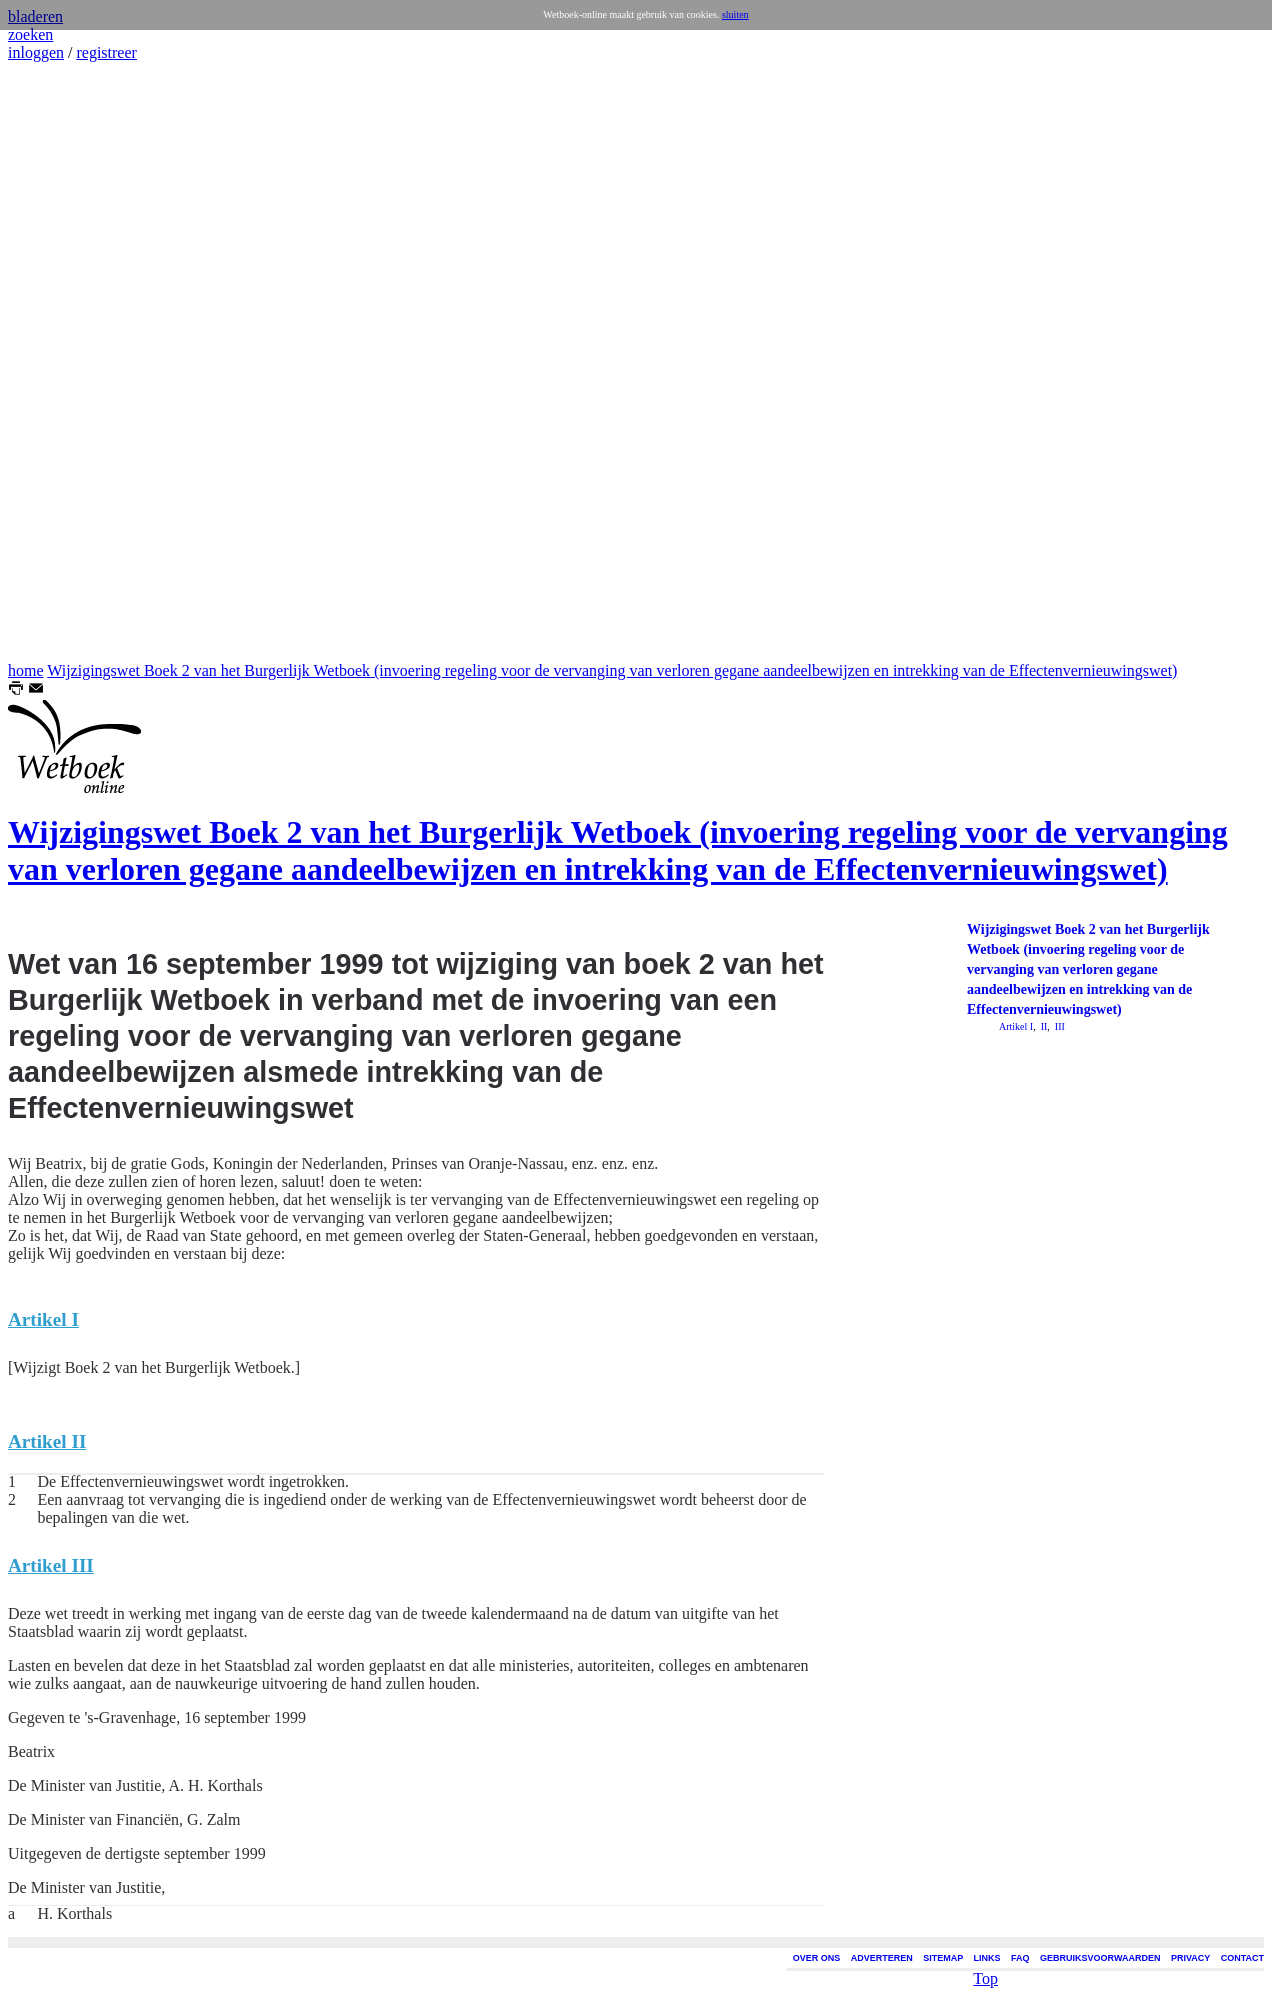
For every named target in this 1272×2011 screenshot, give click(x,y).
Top (985, 1975)
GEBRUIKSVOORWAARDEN (1100, 1958)
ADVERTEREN (882, 1958)
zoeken (30, 34)
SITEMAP (943, 1958)
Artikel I (1016, 1026)
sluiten (735, 14)
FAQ (1020, 1958)
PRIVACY (1190, 1958)
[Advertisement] (68, 362)
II (1042, 1026)
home (26, 670)
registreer (106, 52)
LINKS (987, 1958)
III (1058, 1026)
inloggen (36, 52)
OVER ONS (817, 1958)
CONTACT (1242, 1958)
